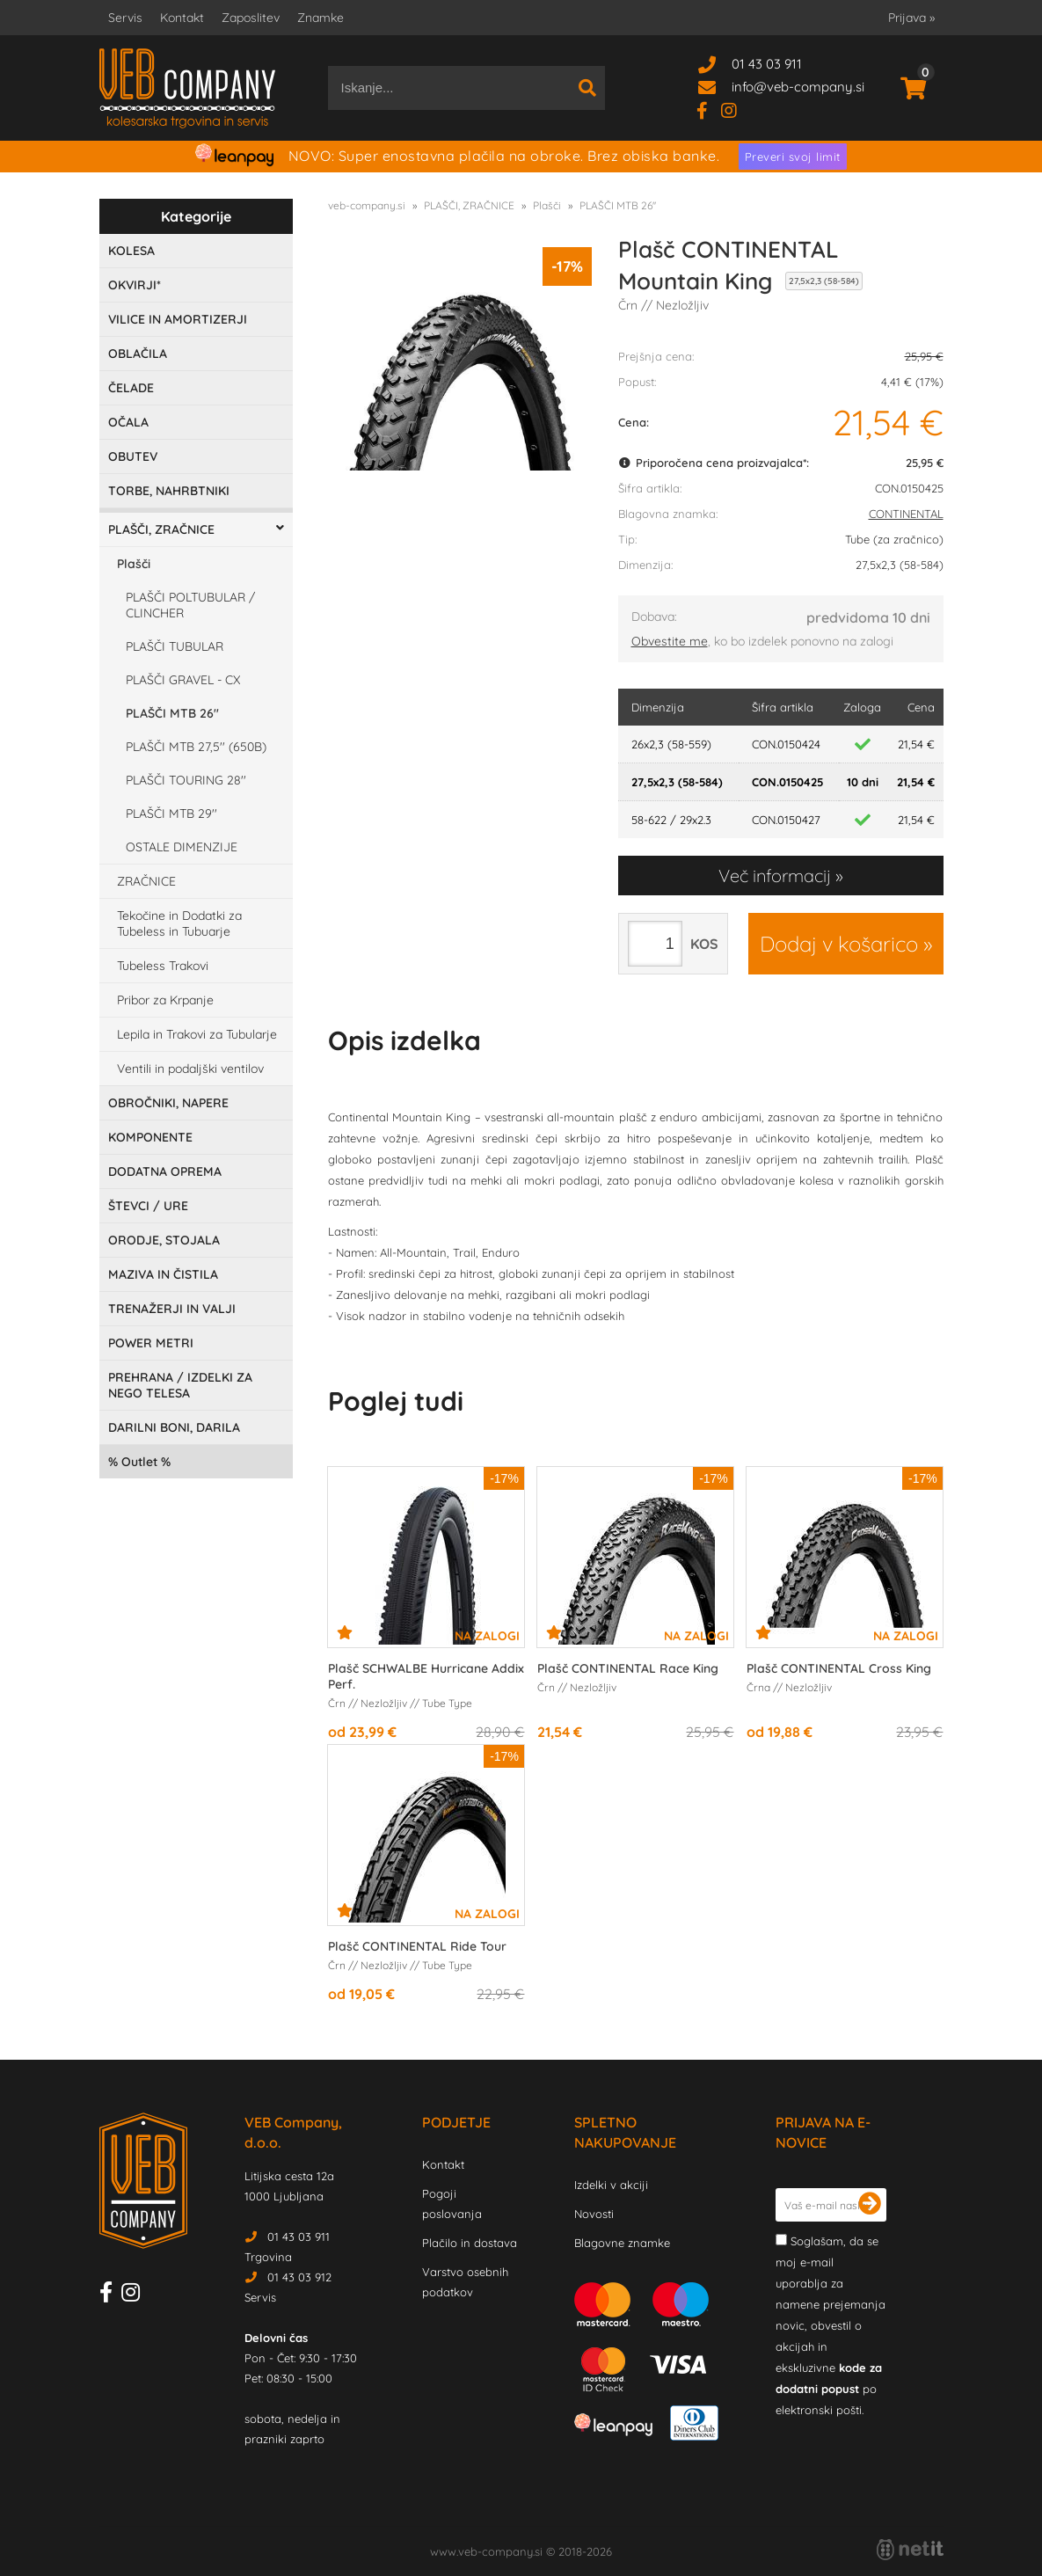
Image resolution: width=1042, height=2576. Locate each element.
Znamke (320, 18)
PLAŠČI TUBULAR (174, 646)
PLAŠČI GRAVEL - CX (183, 680)
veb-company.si (366, 205)
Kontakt (182, 18)
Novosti (594, 2214)
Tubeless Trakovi (162, 966)
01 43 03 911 (767, 63)
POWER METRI (150, 1343)
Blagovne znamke (622, 2243)
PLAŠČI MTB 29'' (171, 813)
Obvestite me (669, 641)
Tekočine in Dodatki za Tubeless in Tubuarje (179, 923)
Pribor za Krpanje (165, 1000)
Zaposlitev (251, 18)
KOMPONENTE (150, 1137)
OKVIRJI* (134, 285)
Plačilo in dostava (469, 2243)
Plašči (133, 564)
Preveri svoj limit (793, 157)
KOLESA (131, 251)
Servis (125, 18)
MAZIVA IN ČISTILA (163, 1274)
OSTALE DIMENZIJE (181, 847)
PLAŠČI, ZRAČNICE (161, 529)
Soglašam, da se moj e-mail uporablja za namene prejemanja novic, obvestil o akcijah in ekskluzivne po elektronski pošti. (830, 2325)
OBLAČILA (137, 353)
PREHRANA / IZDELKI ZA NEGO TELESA (180, 1385)
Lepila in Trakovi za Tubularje (197, 1034)
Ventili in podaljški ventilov (190, 1068)
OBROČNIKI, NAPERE (168, 1103)
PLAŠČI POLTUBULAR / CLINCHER (190, 605)
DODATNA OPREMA (165, 1171)
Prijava (911, 18)
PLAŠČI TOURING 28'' (186, 780)
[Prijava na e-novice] (869, 2205)
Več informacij (774, 876)
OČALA (128, 422)
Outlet (139, 1462)
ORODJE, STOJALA (164, 1240)
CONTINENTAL (906, 514)
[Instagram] (735, 109)
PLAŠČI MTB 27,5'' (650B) (196, 747)
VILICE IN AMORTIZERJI (177, 319)
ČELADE (131, 388)
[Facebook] (708, 109)
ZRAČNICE (146, 881)
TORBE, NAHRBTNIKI (169, 491)
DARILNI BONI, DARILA (174, 1427)
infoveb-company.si (798, 86)
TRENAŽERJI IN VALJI (172, 1309)
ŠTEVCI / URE (148, 1206)
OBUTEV (132, 456)
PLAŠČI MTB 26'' (172, 713)
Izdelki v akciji (611, 2185)
